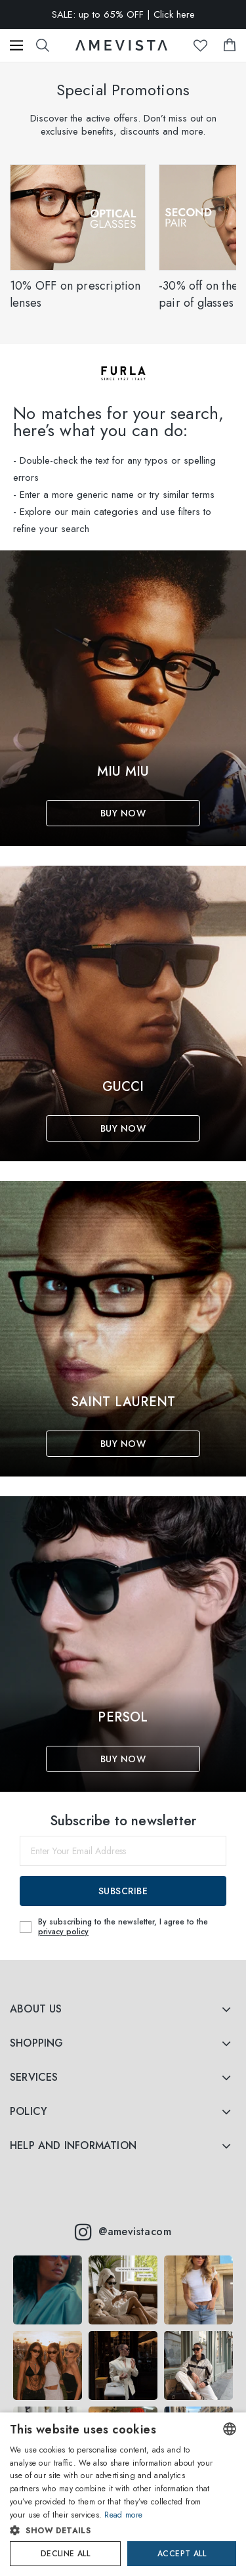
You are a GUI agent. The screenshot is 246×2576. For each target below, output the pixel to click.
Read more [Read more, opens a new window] (123, 2515)
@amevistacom (123, 2232)
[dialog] (123, 2494)
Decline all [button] (65, 2554)
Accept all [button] (181, 2554)
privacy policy (63, 1932)
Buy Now (123, 813)
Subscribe (123, 1891)
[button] (112, 2530)
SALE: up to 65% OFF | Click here (123, 14)
